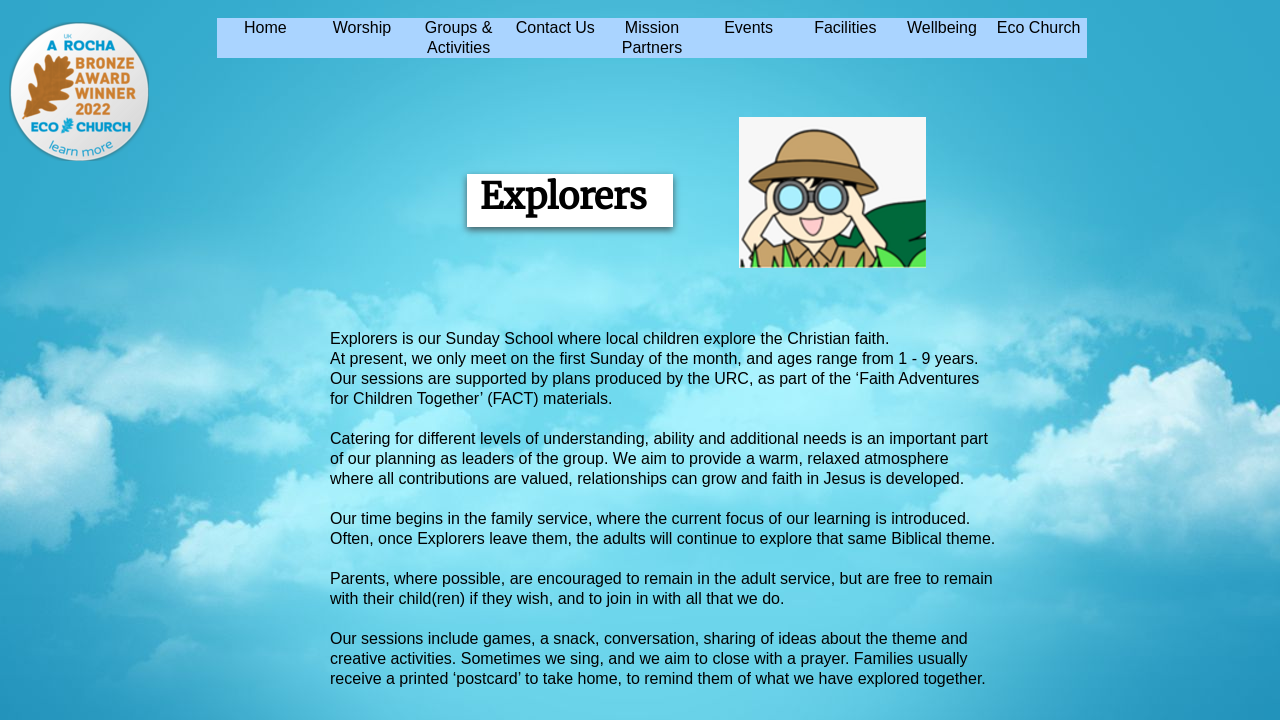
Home (265, 27)
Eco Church (1039, 27)
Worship (362, 27)
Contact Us (555, 27)
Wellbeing (942, 27)
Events (748, 27)
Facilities (845, 27)
